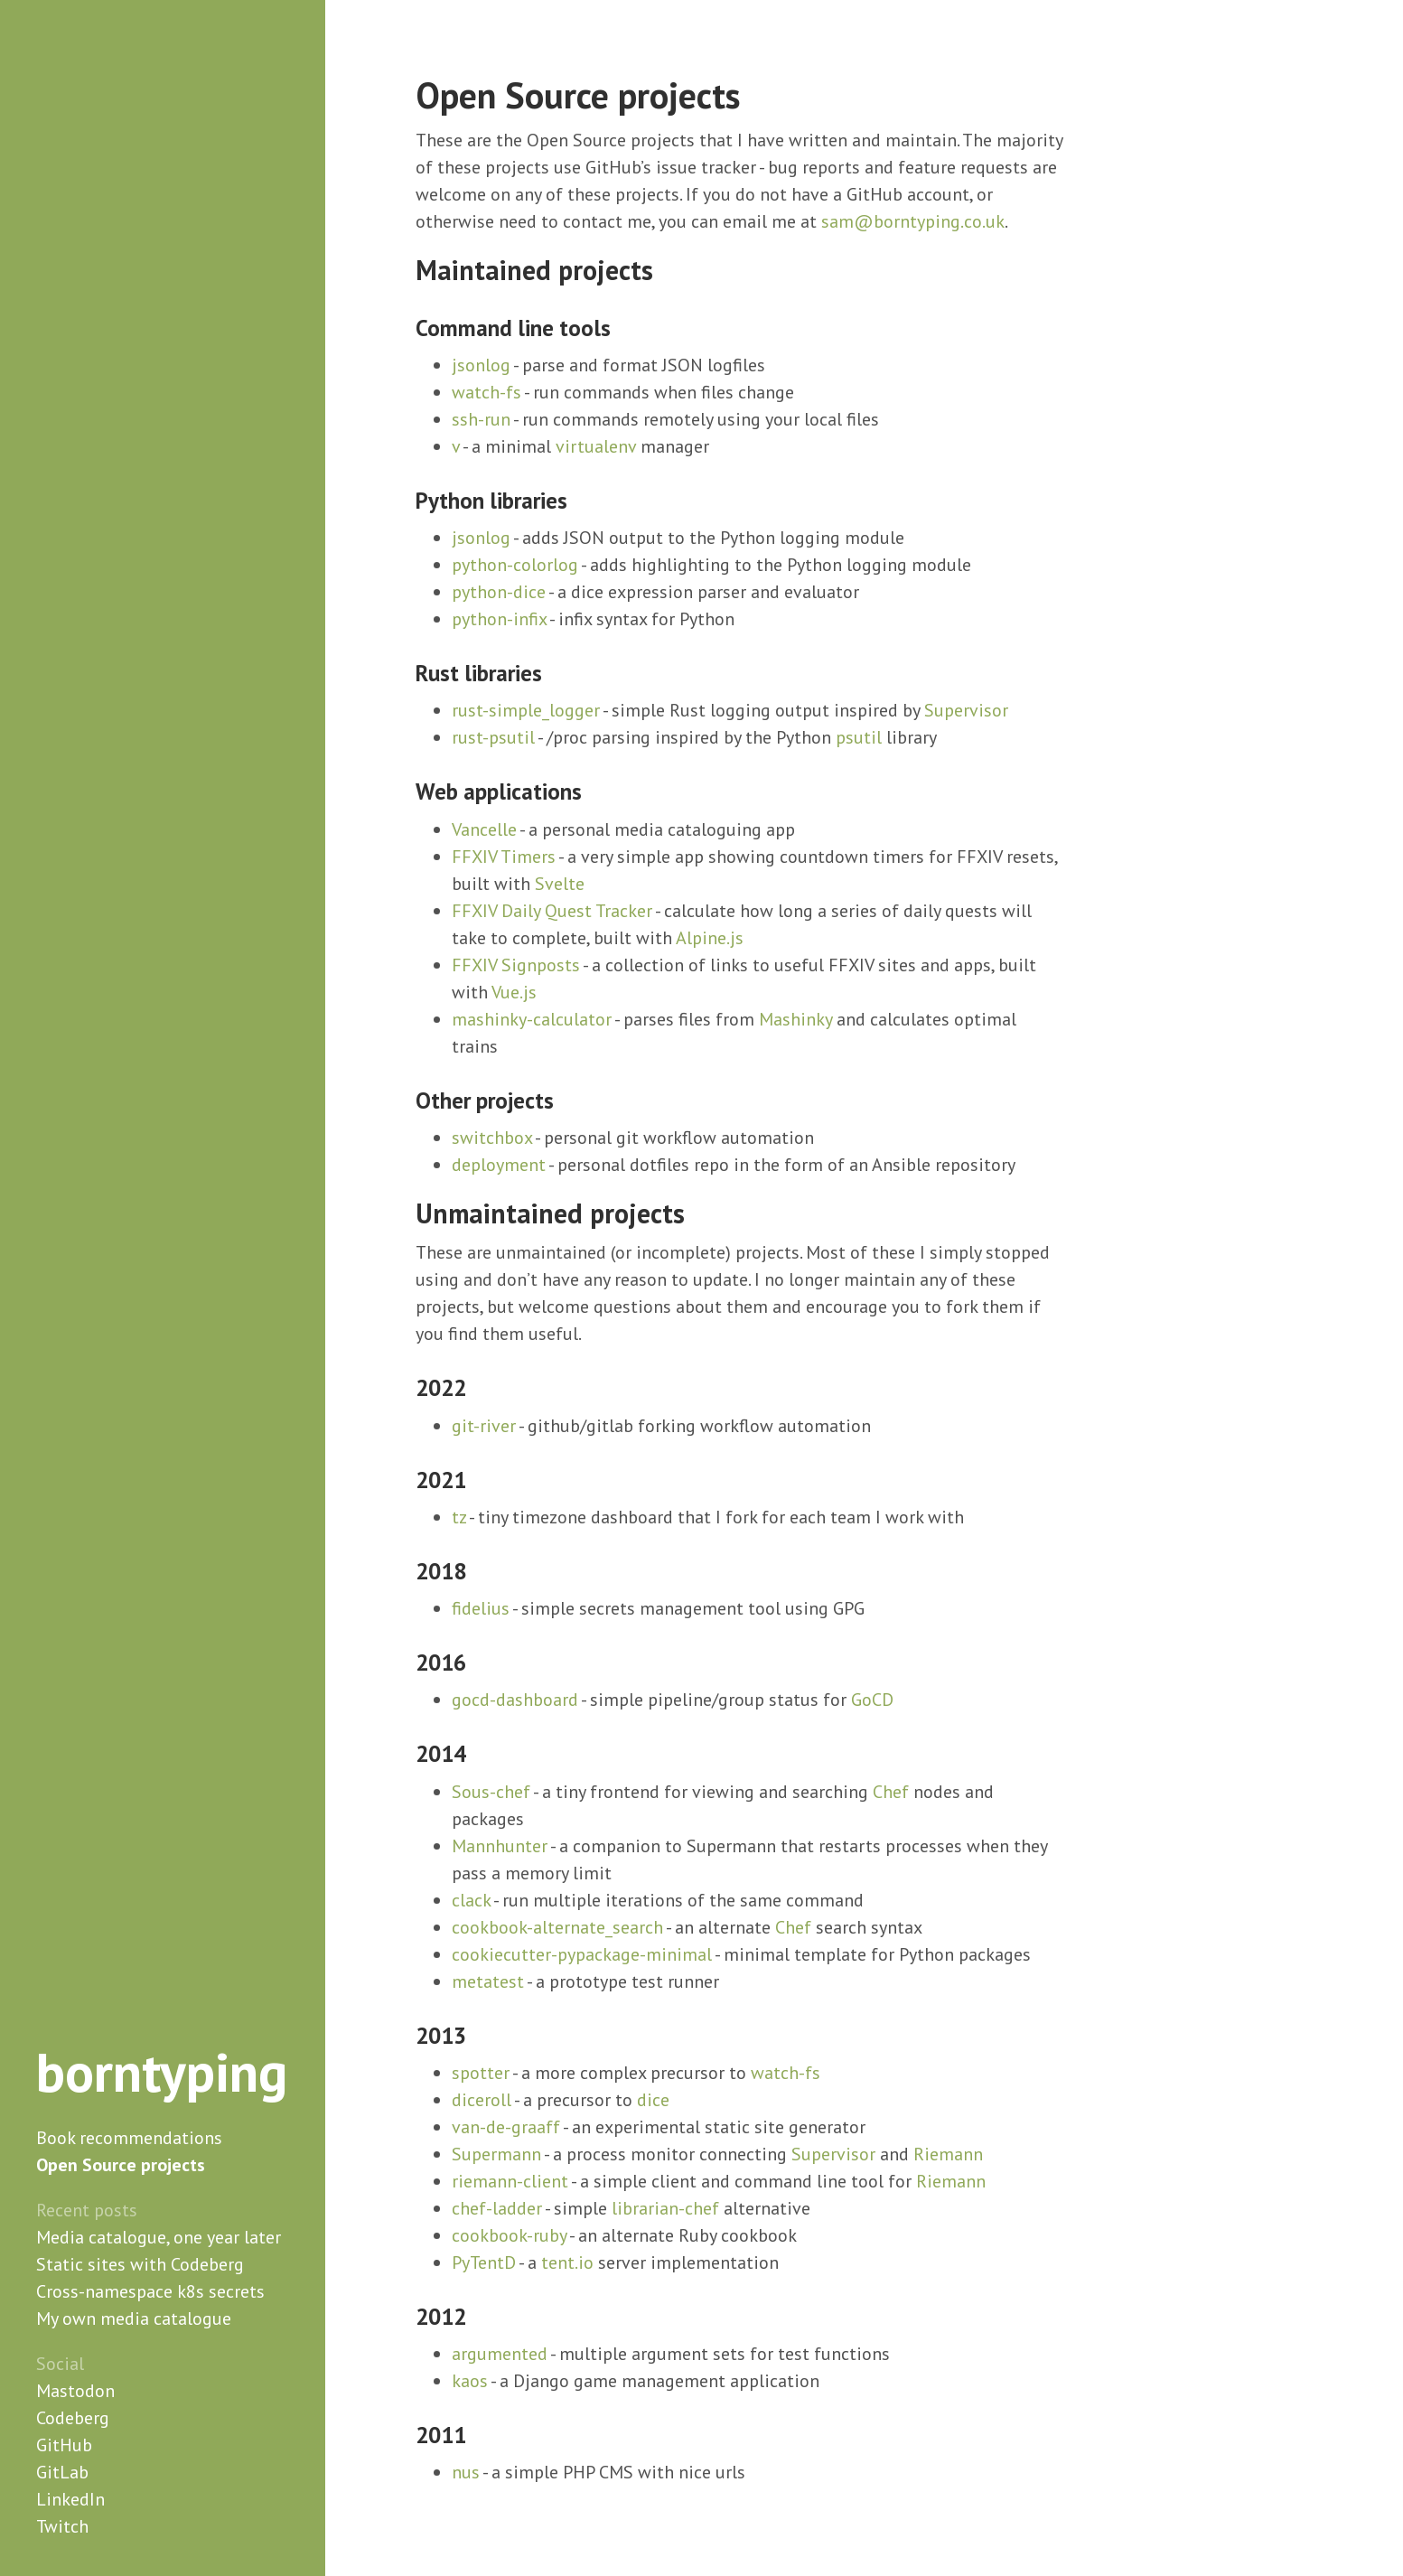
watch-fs (486, 392)
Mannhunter (499, 1846)
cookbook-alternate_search (557, 1927)
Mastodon (75, 2391)
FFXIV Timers (504, 856)
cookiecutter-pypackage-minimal (582, 1954)
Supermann (496, 2154)
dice (653, 2100)
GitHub (64, 2445)
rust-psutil (493, 737)
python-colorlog (515, 564)
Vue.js (514, 992)
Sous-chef (491, 1791)
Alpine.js (710, 938)
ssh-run (481, 419)
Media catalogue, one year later (158, 2237)
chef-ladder (497, 2208)
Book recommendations (129, 2138)
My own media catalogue (133, 2318)
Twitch (62, 2526)
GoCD (872, 1699)
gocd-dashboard (515, 1699)
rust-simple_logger (526, 710)
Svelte (560, 883)
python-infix (499, 619)
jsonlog (481, 365)
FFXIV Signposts (516, 965)
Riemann (948, 2154)
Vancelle (484, 829)
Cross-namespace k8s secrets (150, 2291)
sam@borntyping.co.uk (913, 221)
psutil (859, 737)
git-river (484, 1426)
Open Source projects (120, 2165)
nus (466, 2472)
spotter (481, 2072)
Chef (891, 1791)
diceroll (481, 2100)
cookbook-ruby (509, 2235)
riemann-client (510, 2181)
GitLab (62, 2472)
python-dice (499, 592)
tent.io (567, 2262)
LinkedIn (70, 2499)
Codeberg (72, 2418)
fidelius (481, 1608)
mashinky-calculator (532, 1019)
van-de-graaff (506, 2127)
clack (471, 1900)
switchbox (492, 1137)
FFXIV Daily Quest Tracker (552, 911)
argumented (499, 2353)
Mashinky (795, 1019)
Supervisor (966, 710)
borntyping (161, 2072)
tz (459, 1517)
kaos (470, 2381)
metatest (488, 1981)
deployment (499, 1164)
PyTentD (484, 2262)
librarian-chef (665, 2208)
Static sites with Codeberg (140, 2264)
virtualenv (596, 446)
